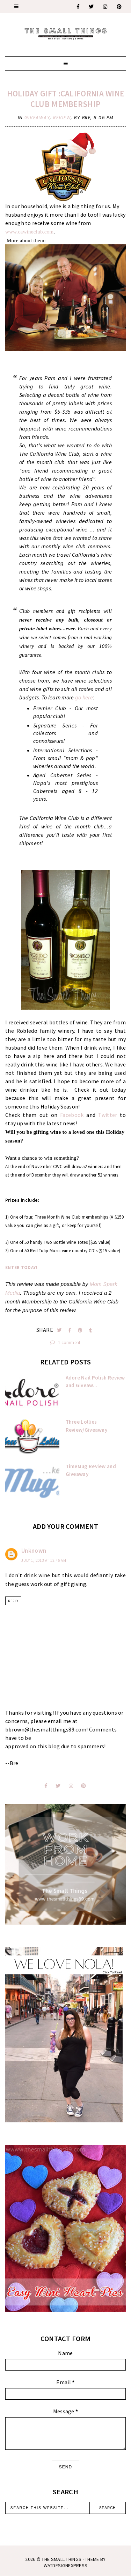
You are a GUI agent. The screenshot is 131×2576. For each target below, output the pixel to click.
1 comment (65, 1342)
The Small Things (61, 2559)
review (62, 118)
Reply (13, 1601)
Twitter (107, 1114)
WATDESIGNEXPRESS (66, 2565)
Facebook (71, 1114)
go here (83, 697)
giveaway (37, 118)
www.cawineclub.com (29, 232)
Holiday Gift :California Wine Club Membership (65, 98)
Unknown (33, 1550)
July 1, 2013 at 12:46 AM (43, 1560)
